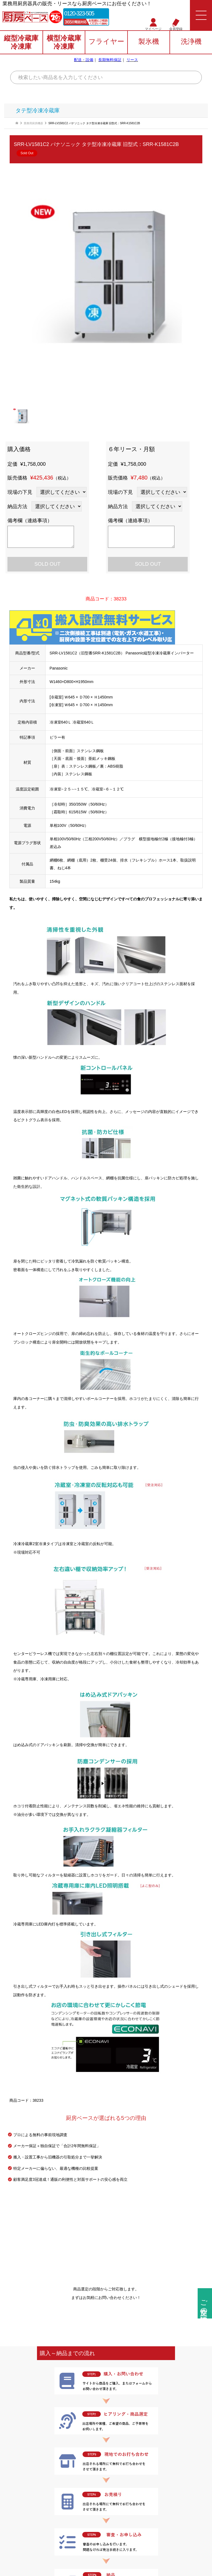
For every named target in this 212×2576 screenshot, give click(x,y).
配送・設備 (83, 61)
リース (132, 61)
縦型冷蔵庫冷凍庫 (21, 43)
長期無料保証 (109, 61)
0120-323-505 (82, 13)
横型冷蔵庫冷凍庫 (64, 43)
